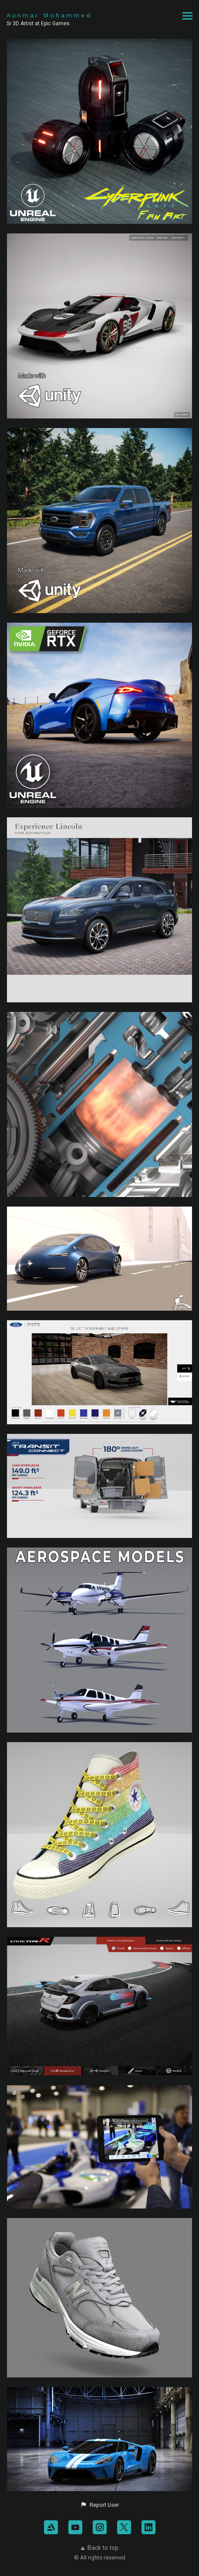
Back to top (99, 2547)
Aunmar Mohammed (49, 15)
